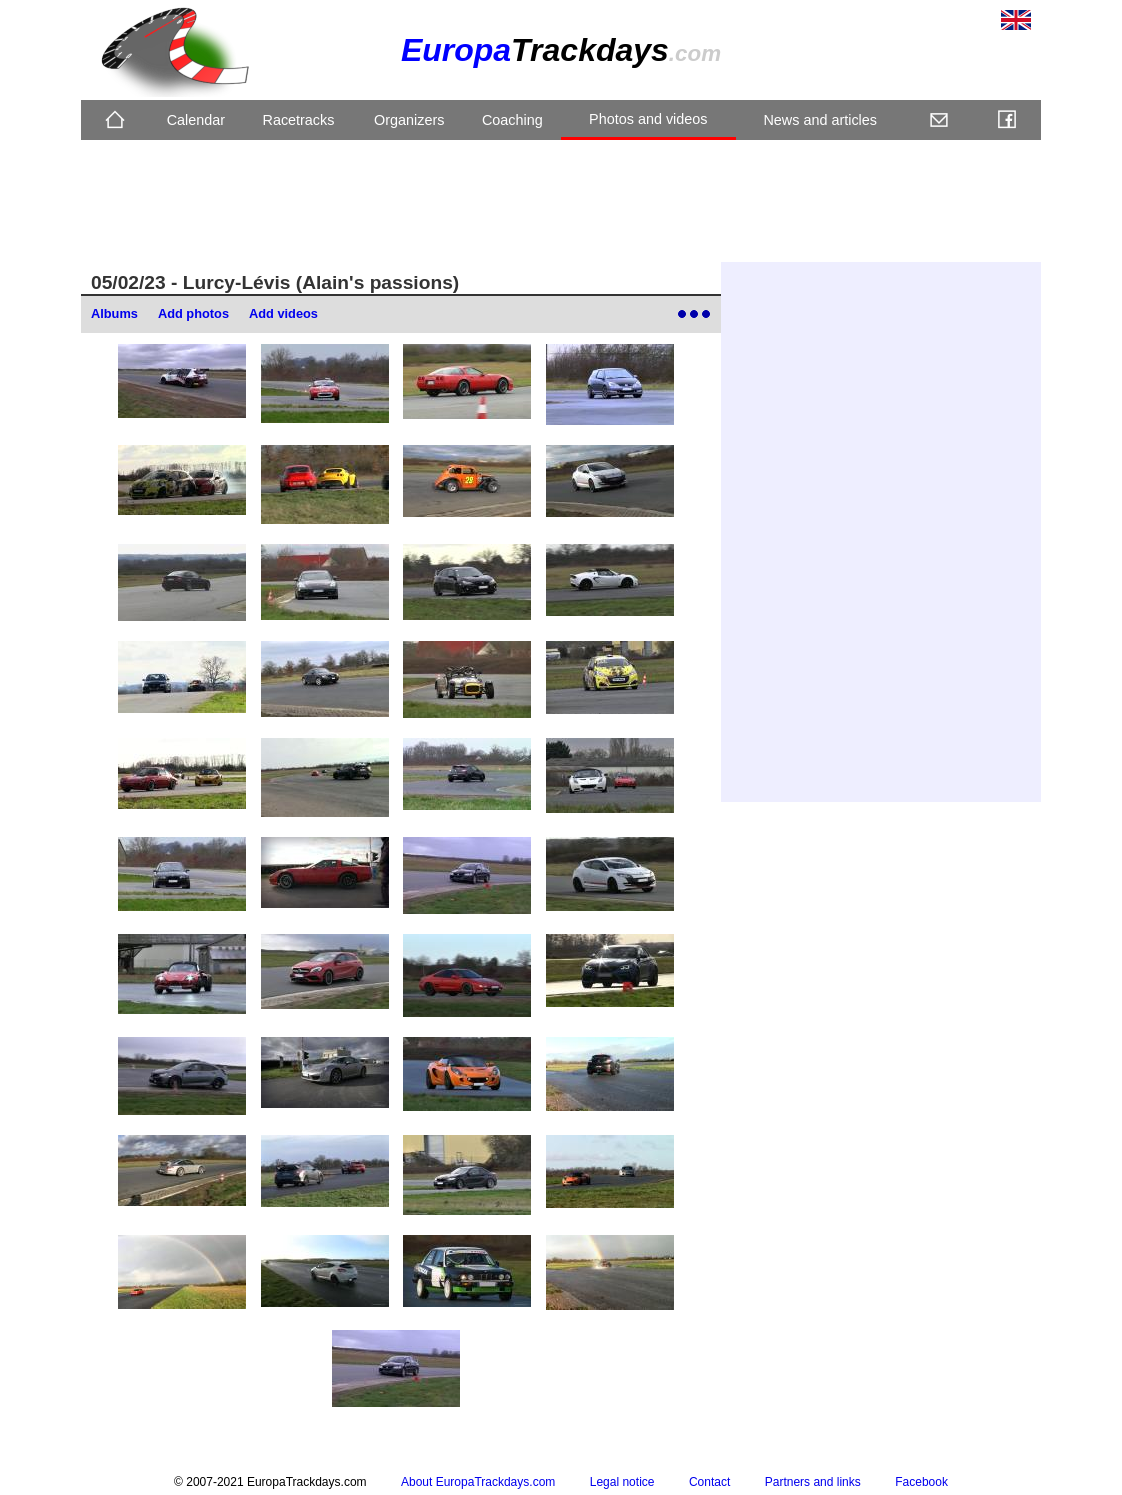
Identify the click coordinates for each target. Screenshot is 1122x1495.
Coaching (512, 120)
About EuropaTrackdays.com (478, 1482)
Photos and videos (648, 119)
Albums (114, 313)
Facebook (921, 1482)
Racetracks (298, 120)
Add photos (193, 313)
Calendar (196, 120)
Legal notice (622, 1482)
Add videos (283, 313)
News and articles (820, 120)
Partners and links (813, 1482)
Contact (709, 1482)
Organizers (409, 120)
